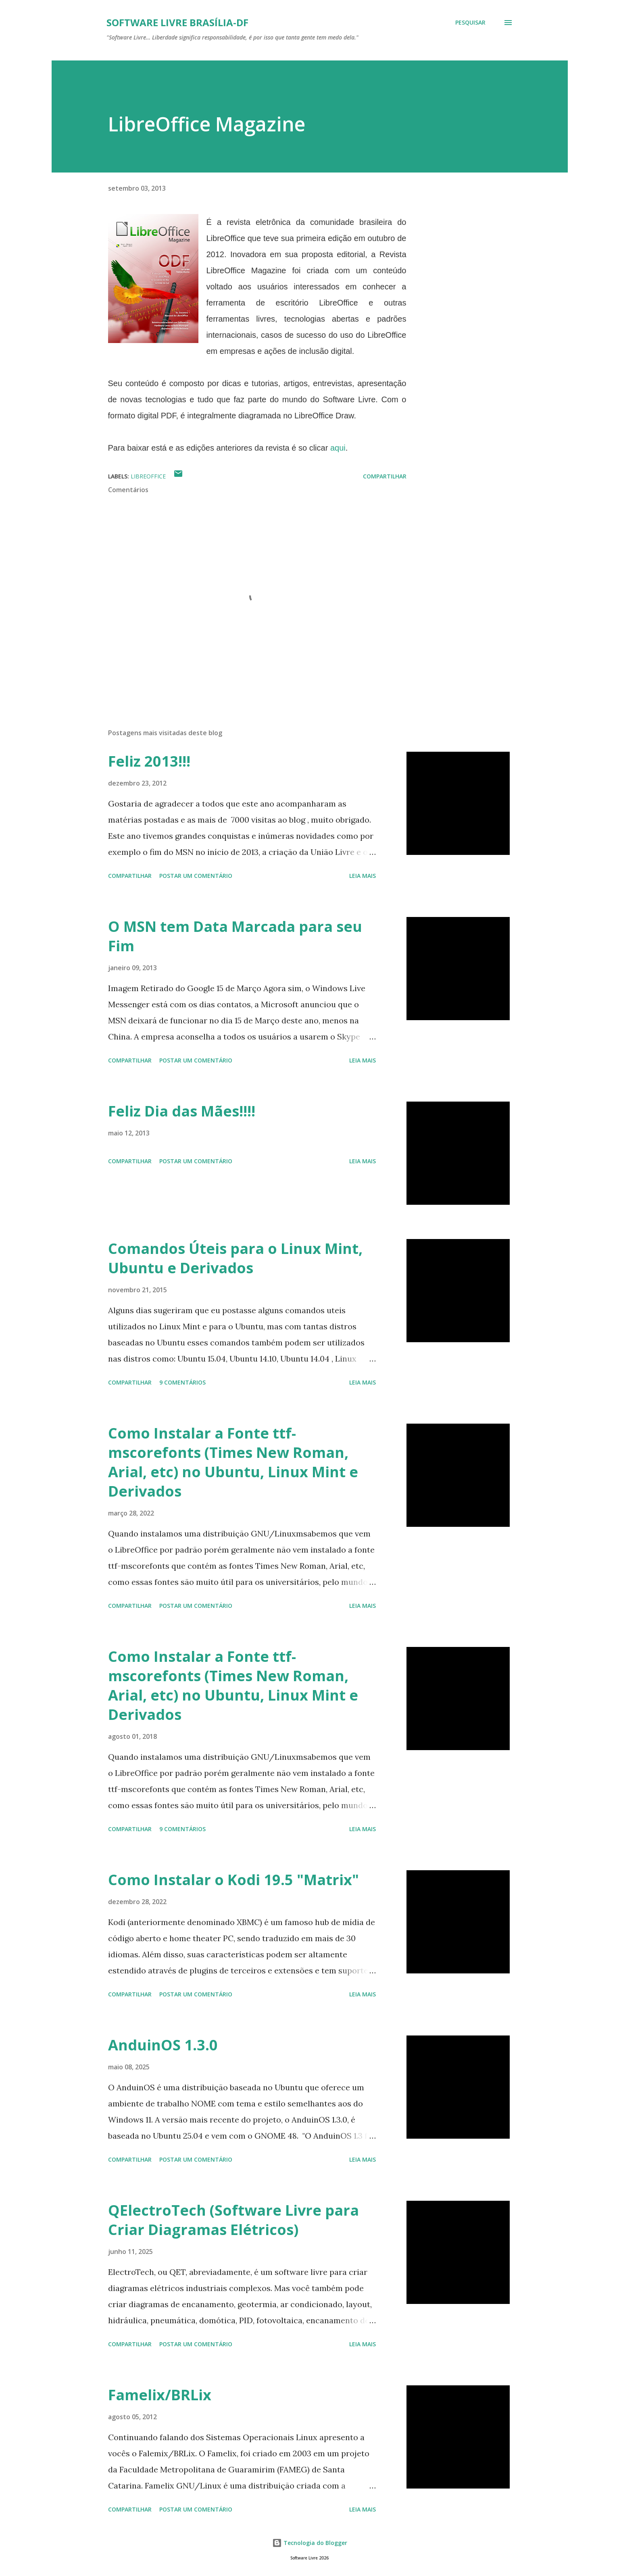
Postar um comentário (195, 875)
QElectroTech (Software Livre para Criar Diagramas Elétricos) (233, 2219)
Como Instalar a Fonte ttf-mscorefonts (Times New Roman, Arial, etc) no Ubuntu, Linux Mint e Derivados (233, 1462)
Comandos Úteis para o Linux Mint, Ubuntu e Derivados (235, 1258)
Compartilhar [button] (384, 476)
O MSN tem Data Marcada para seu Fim (235, 936)
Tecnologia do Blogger (309, 2543)
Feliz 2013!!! (149, 761)
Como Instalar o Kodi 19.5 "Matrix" (233, 1880)
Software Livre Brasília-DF (177, 22)
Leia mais (362, 875)
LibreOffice (148, 476)
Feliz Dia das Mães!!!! (181, 1111)
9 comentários (182, 1382)
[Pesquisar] (470, 22)
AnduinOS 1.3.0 (163, 2045)
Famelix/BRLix (159, 2395)
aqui (338, 447)
